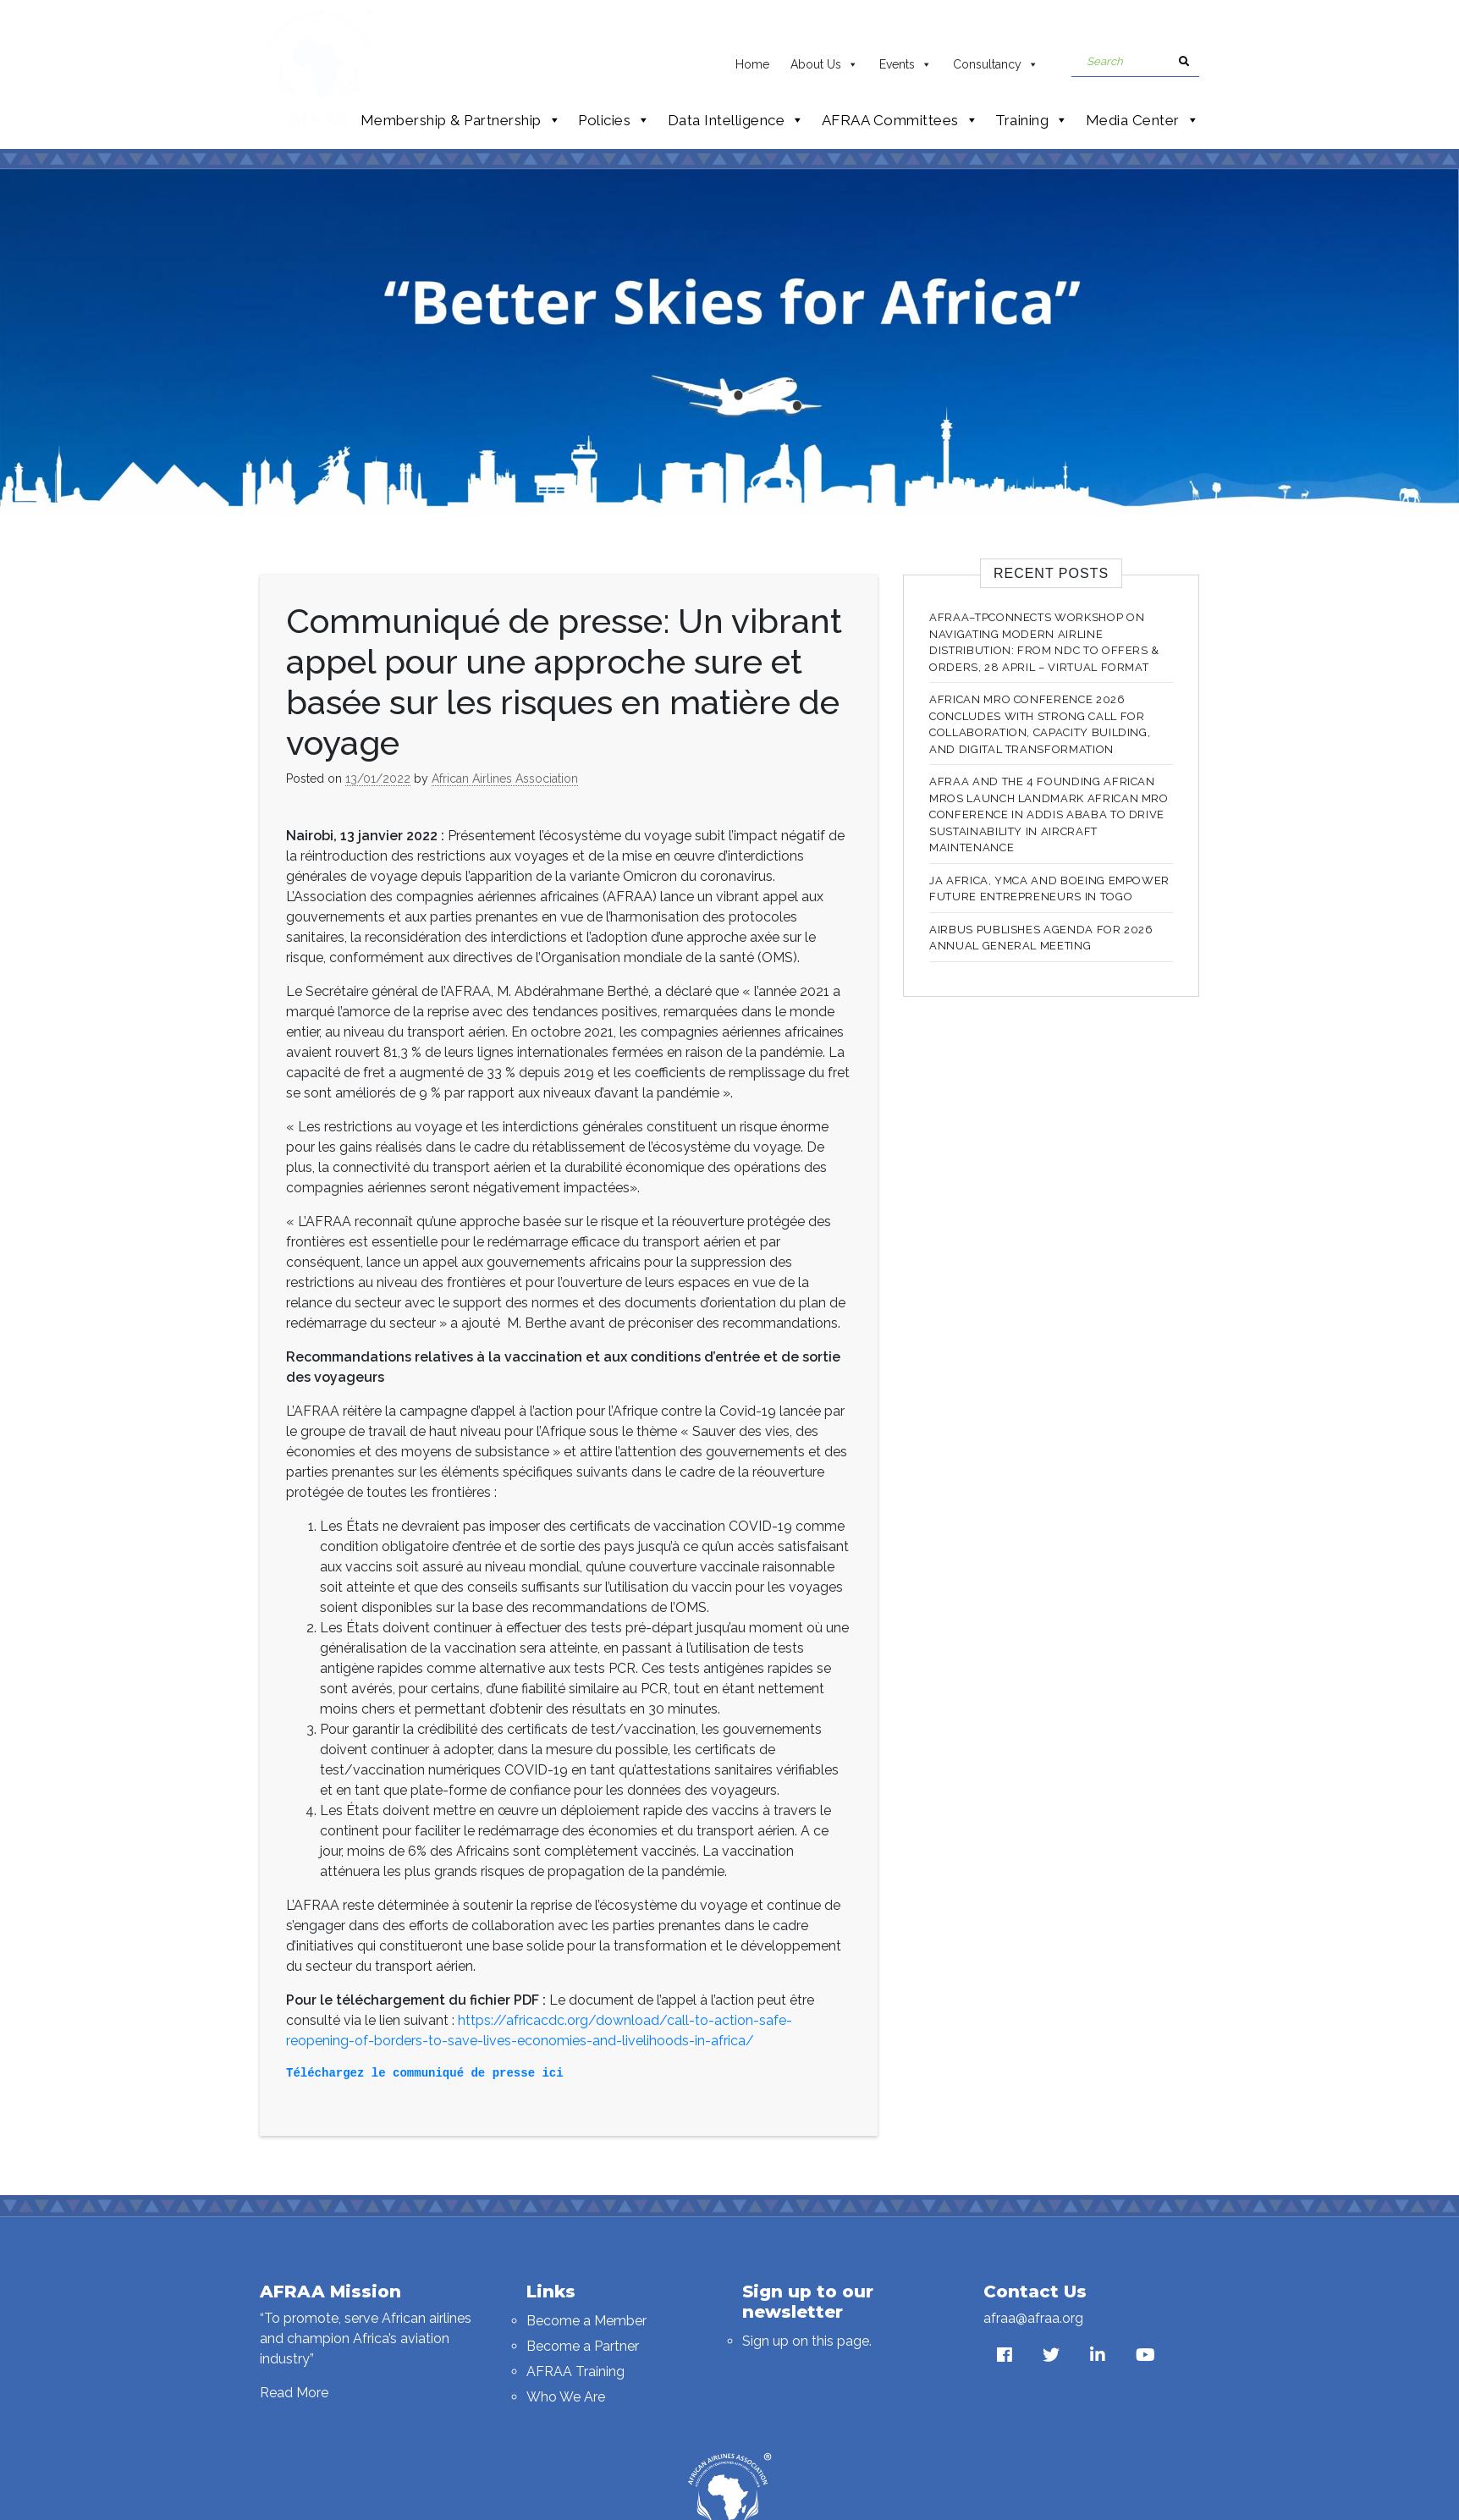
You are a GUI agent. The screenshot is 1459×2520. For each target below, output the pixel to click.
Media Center (1143, 120)
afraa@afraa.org (1033, 2318)
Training (1032, 120)
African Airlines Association (505, 778)
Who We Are (565, 2397)
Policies (614, 120)
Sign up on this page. (807, 2341)
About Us (824, 60)
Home (752, 64)
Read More (294, 2393)
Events (905, 60)
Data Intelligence (736, 120)
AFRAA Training (575, 2371)
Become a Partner (582, 2346)
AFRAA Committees (900, 120)
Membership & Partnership (461, 120)
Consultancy (995, 60)
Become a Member (586, 2321)
